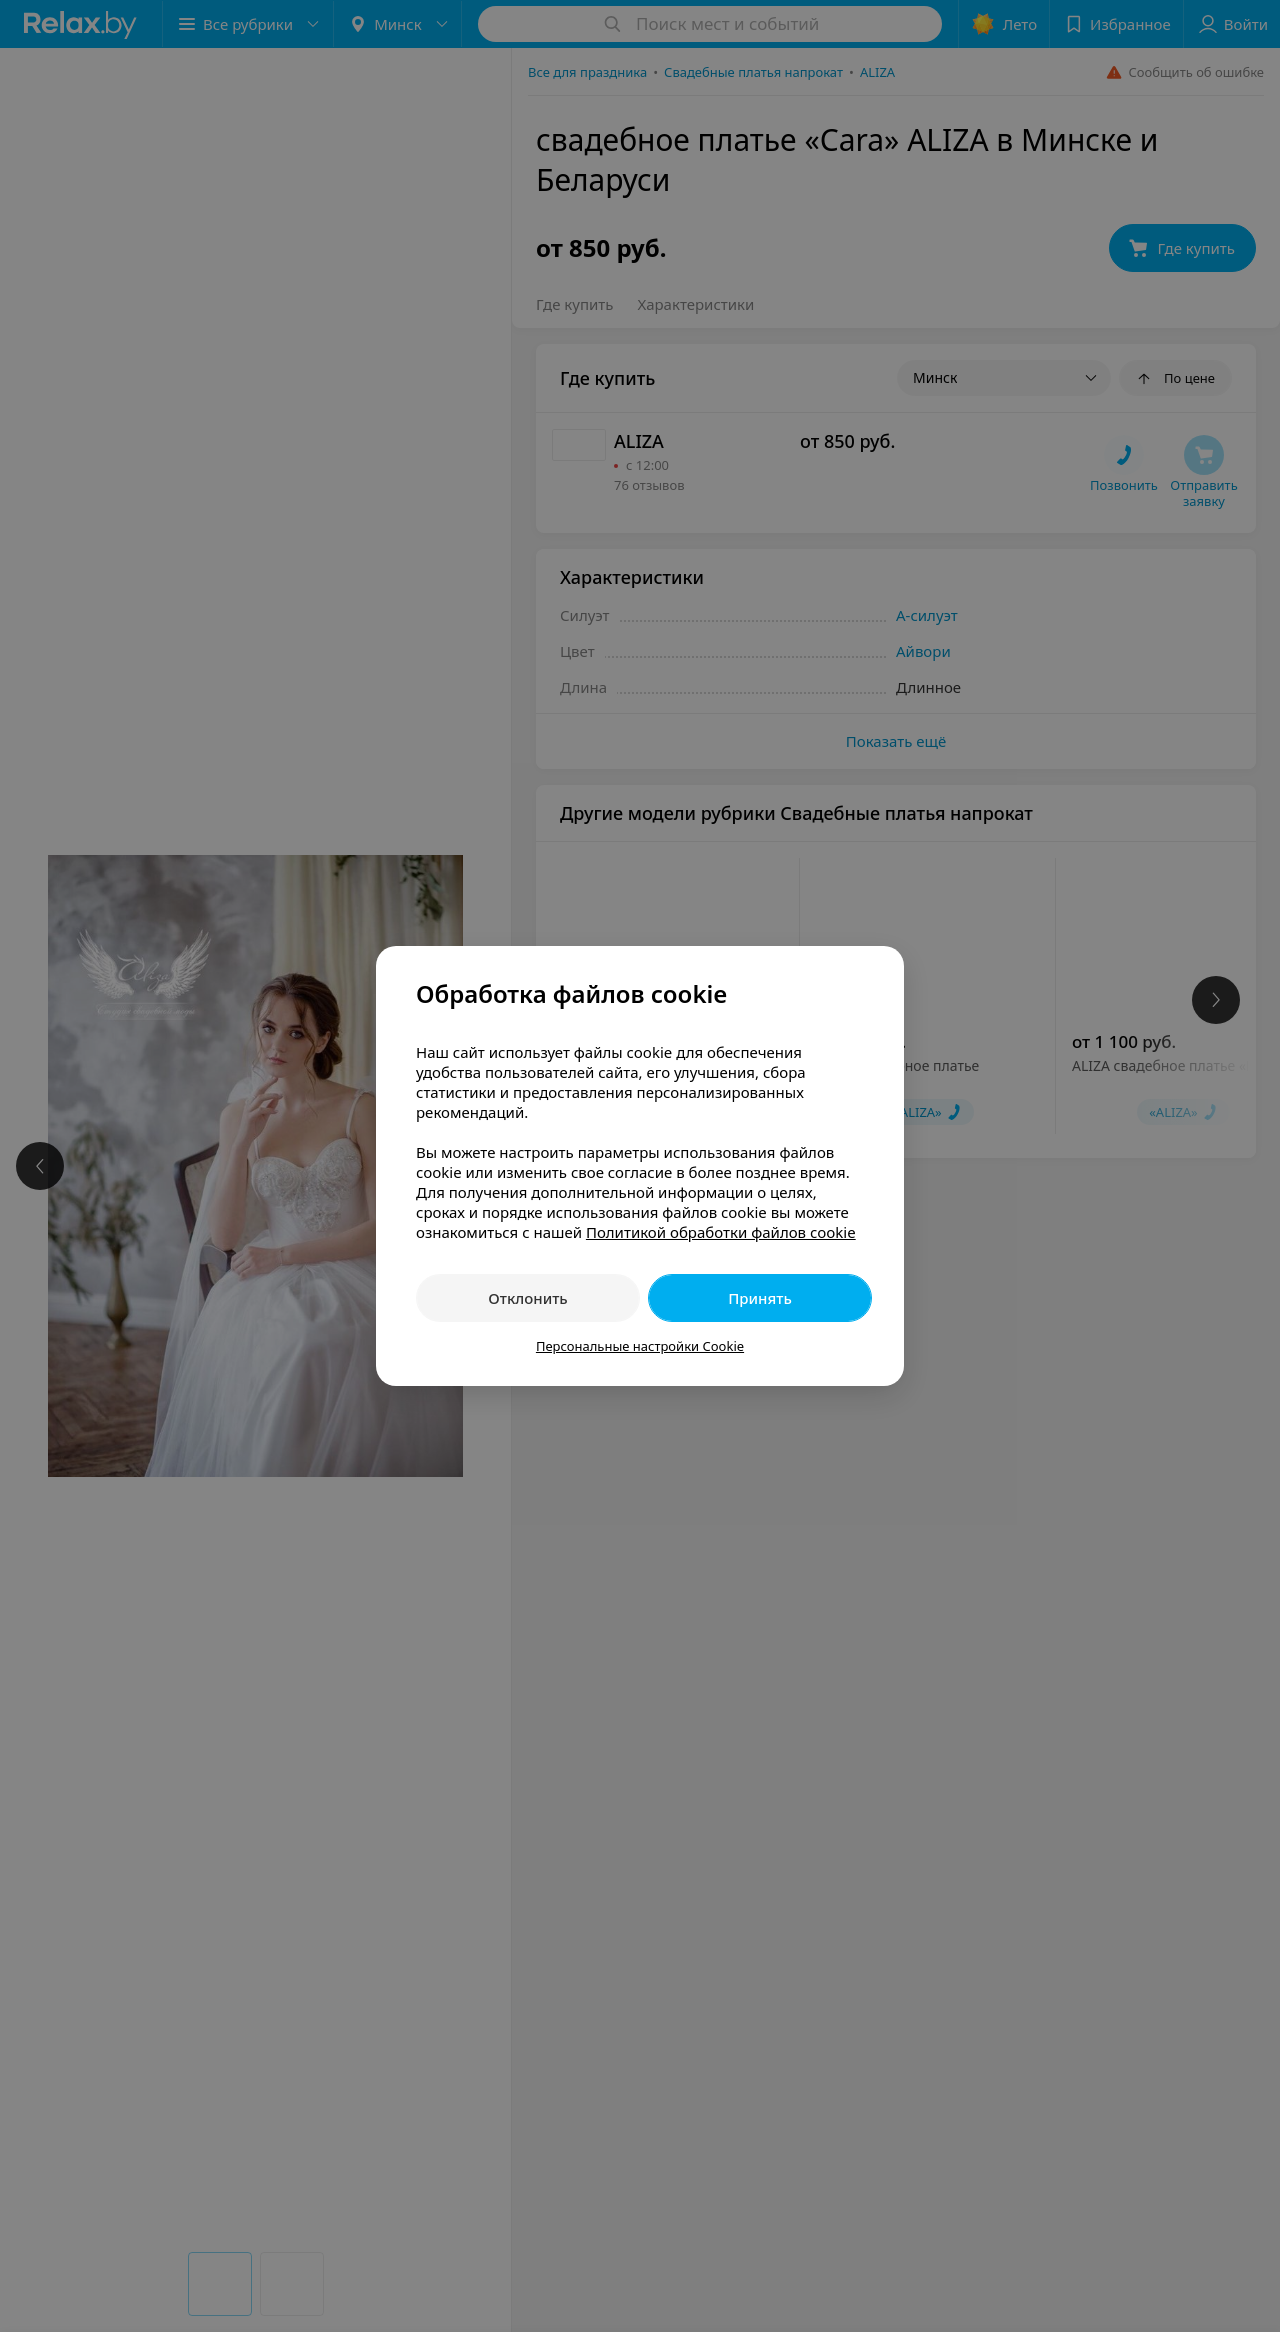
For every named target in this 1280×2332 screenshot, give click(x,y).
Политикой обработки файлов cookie (721, 1232)
